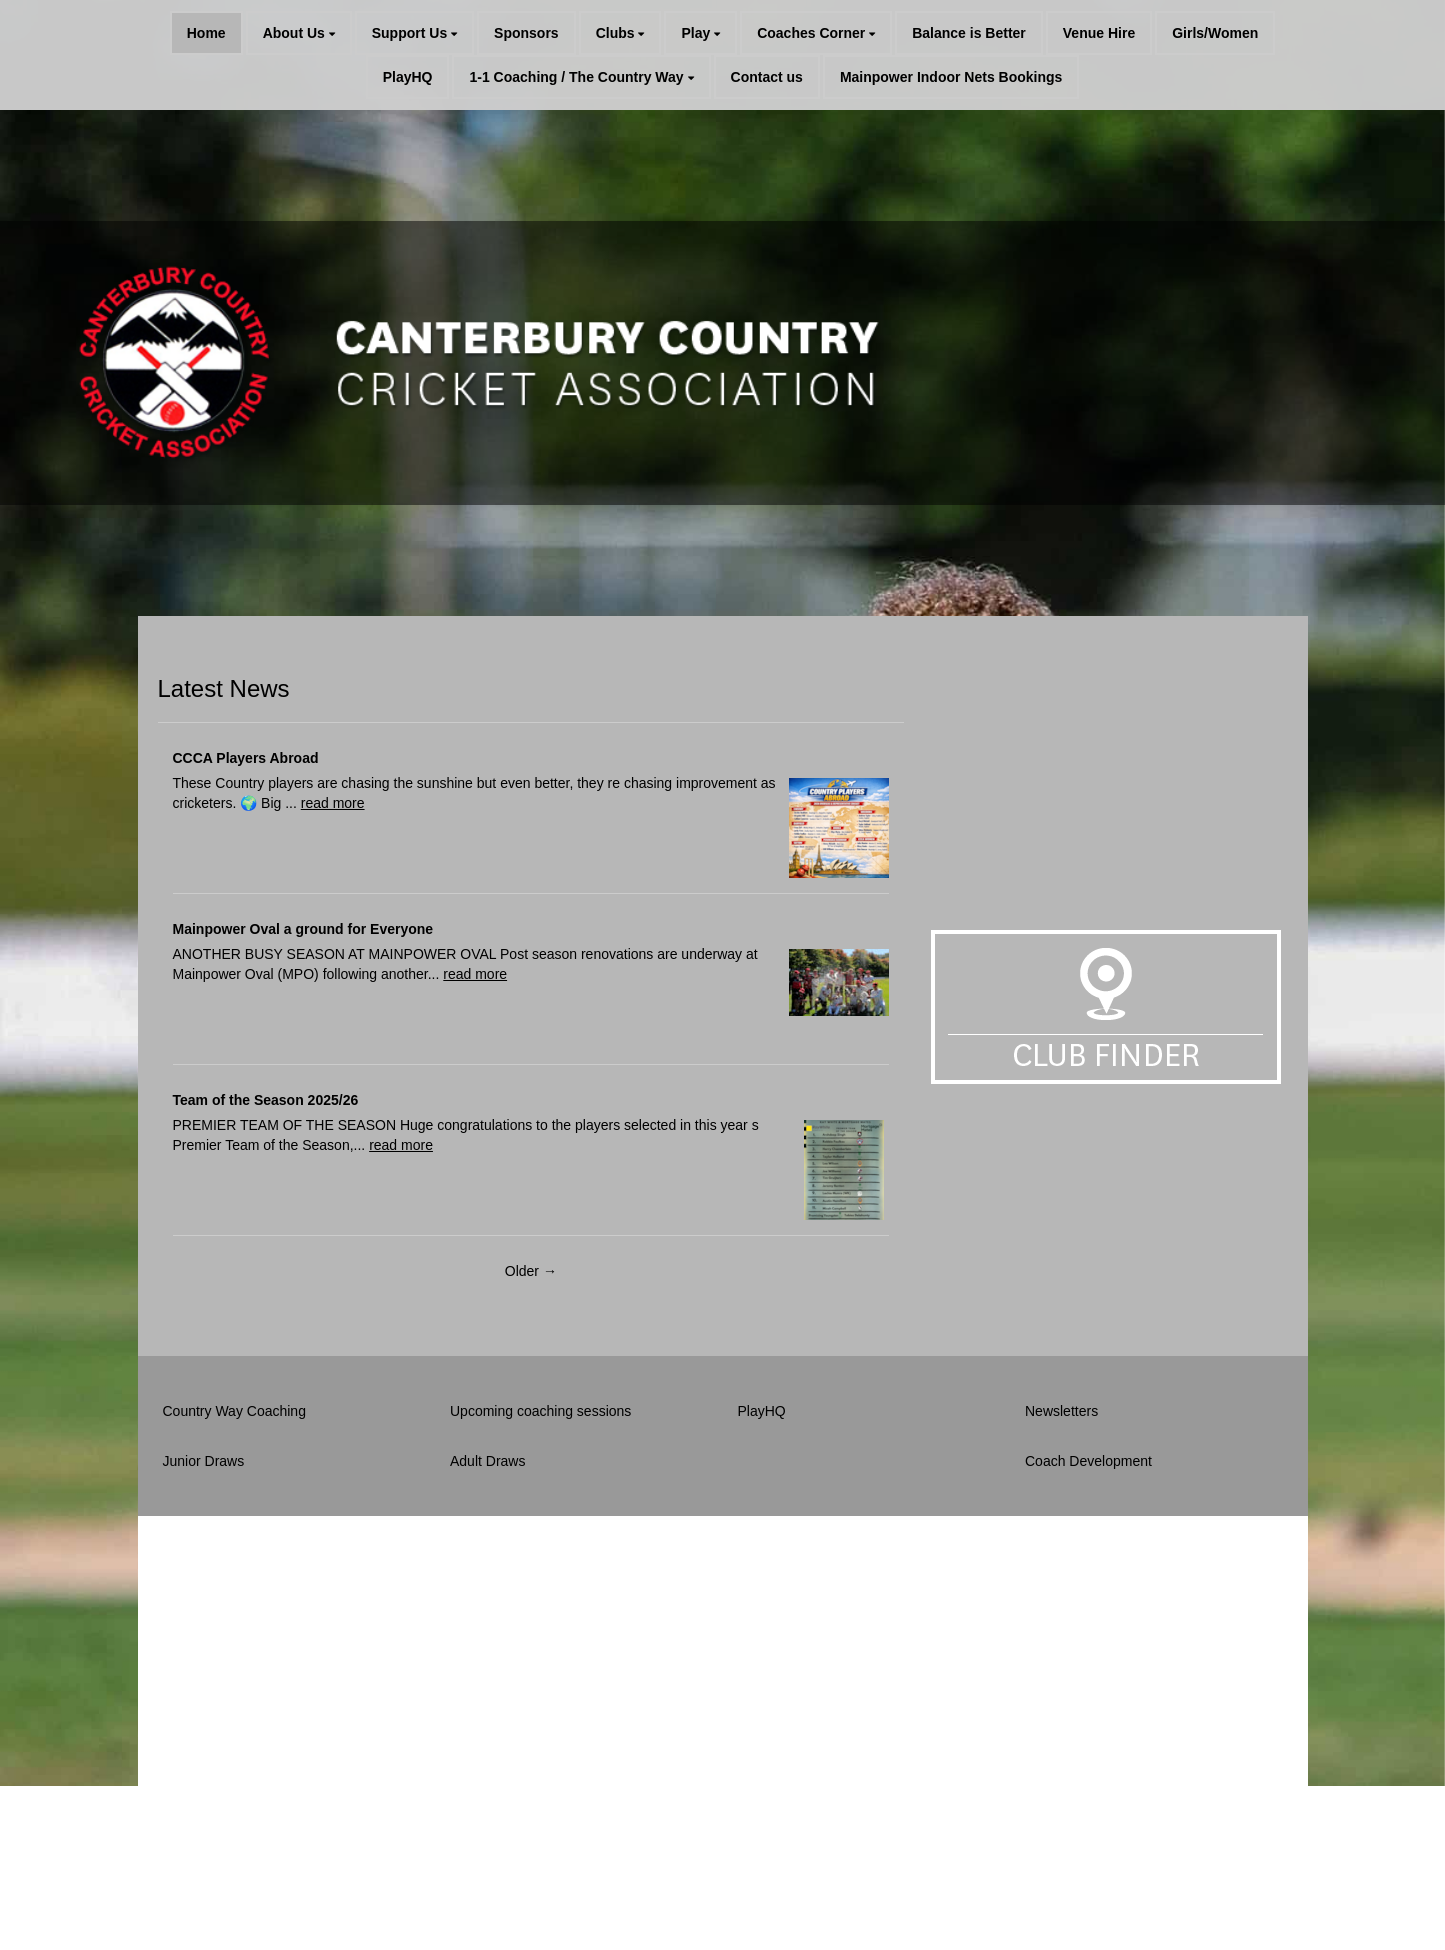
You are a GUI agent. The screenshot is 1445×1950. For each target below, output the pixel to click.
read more (333, 803)
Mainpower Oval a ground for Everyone (303, 929)
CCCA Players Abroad (246, 758)
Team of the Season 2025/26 (266, 1100)
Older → (531, 1271)
